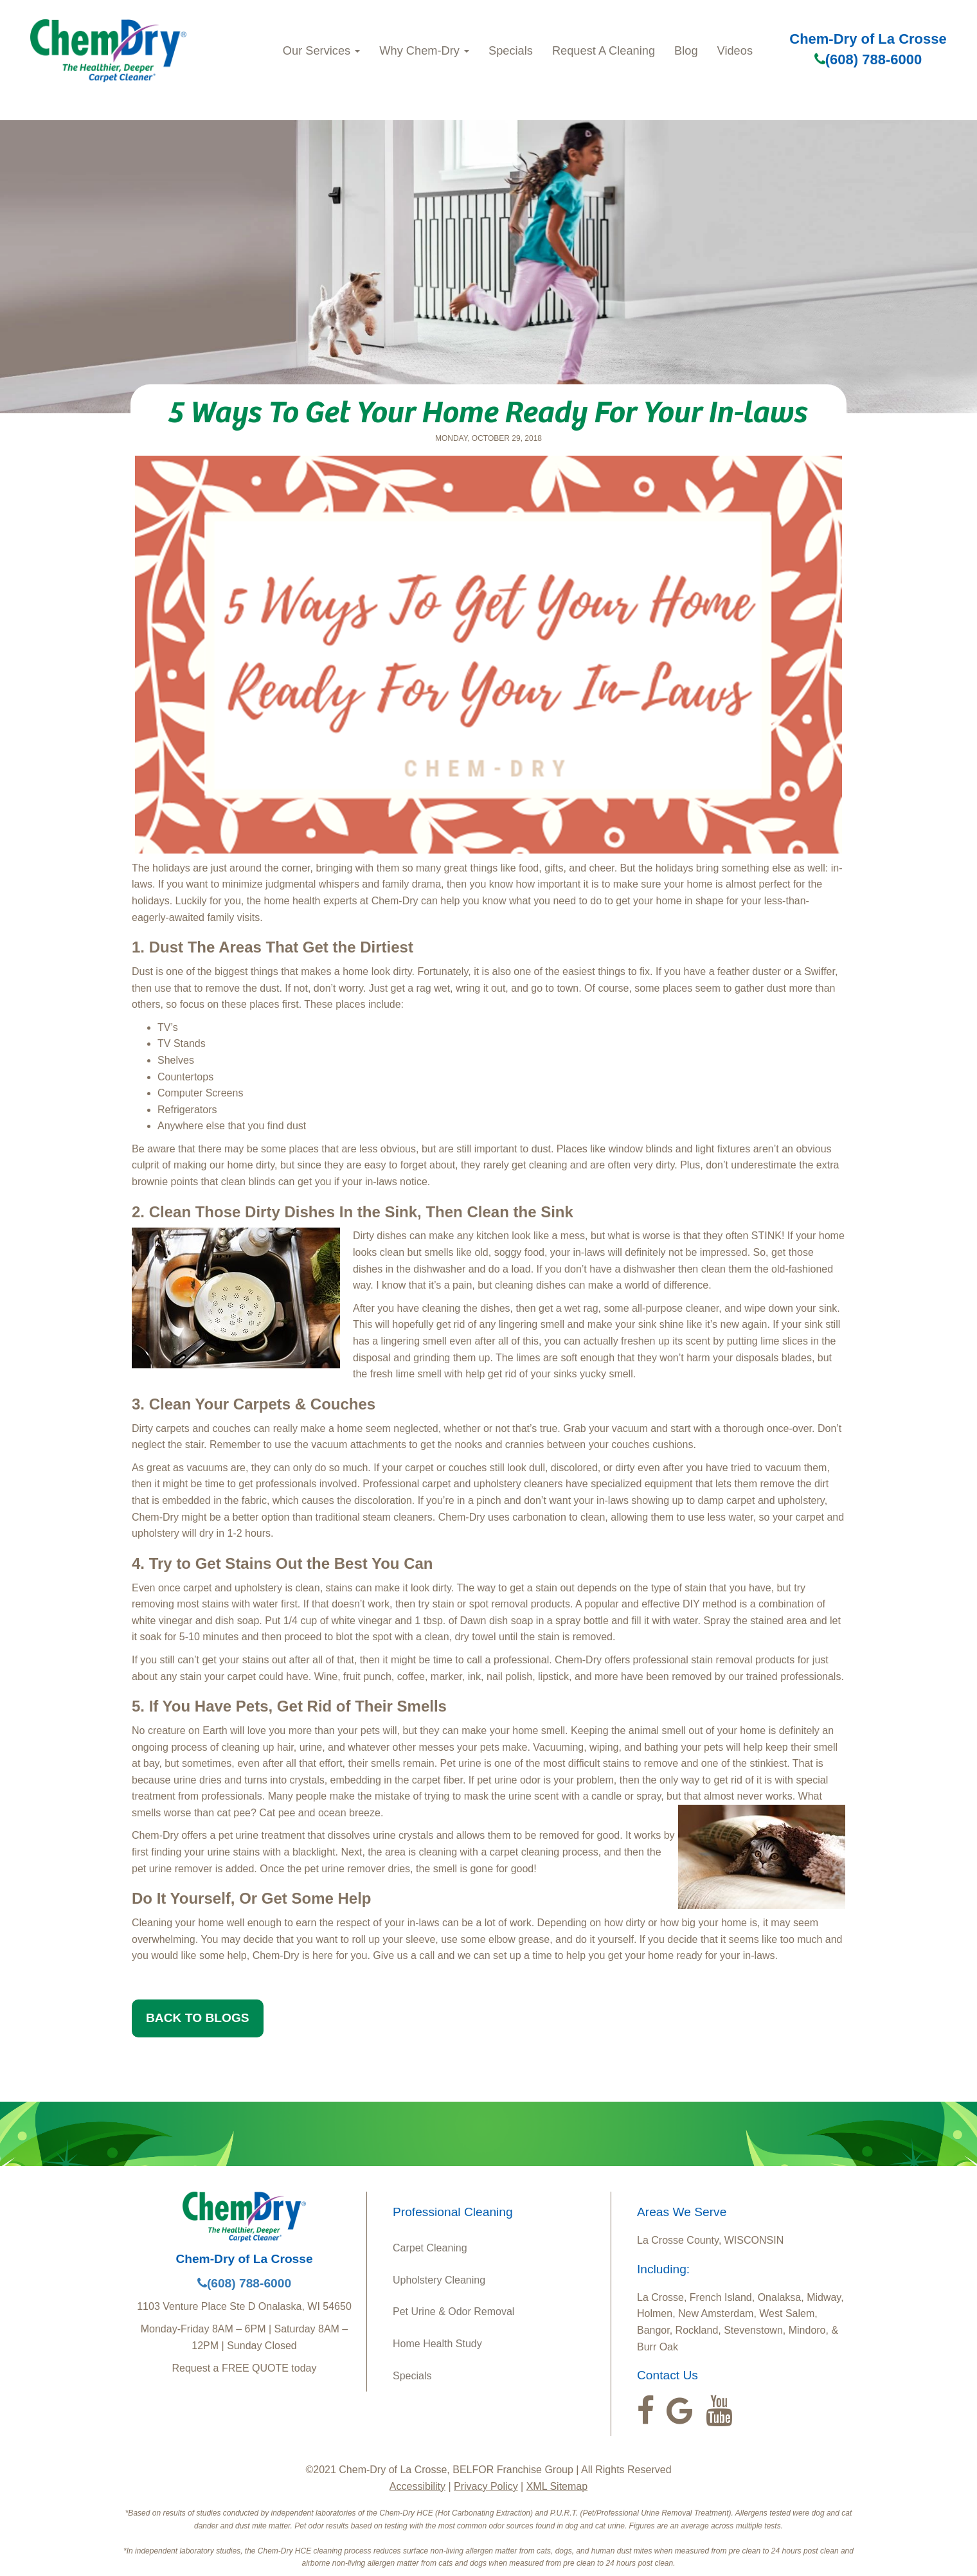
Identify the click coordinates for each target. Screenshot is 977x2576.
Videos (735, 50)
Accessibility (417, 2486)
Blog (686, 50)
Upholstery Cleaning (439, 2280)
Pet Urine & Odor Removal (453, 2311)
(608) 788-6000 (868, 59)
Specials (510, 50)
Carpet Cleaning (430, 2247)
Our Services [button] (321, 50)
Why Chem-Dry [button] (424, 50)
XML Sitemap (556, 2486)
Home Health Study (437, 2343)
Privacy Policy (486, 2486)
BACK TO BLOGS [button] (197, 2018)
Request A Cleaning (603, 50)
